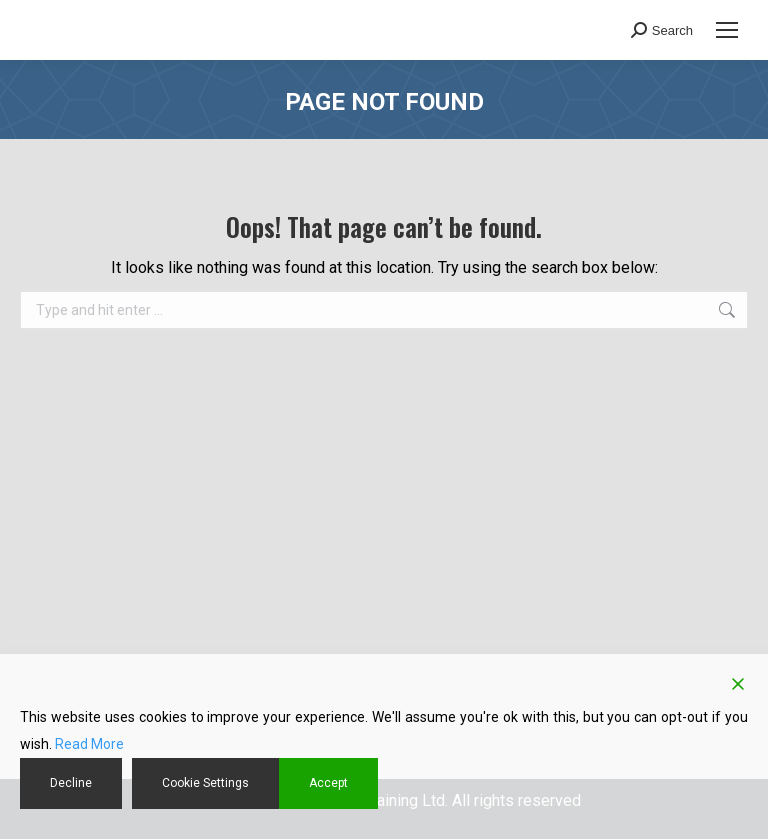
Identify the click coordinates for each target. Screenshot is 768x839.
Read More (89, 744)
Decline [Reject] (71, 783)
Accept (328, 783)
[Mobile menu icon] (727, 30)
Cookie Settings (205, 783)
